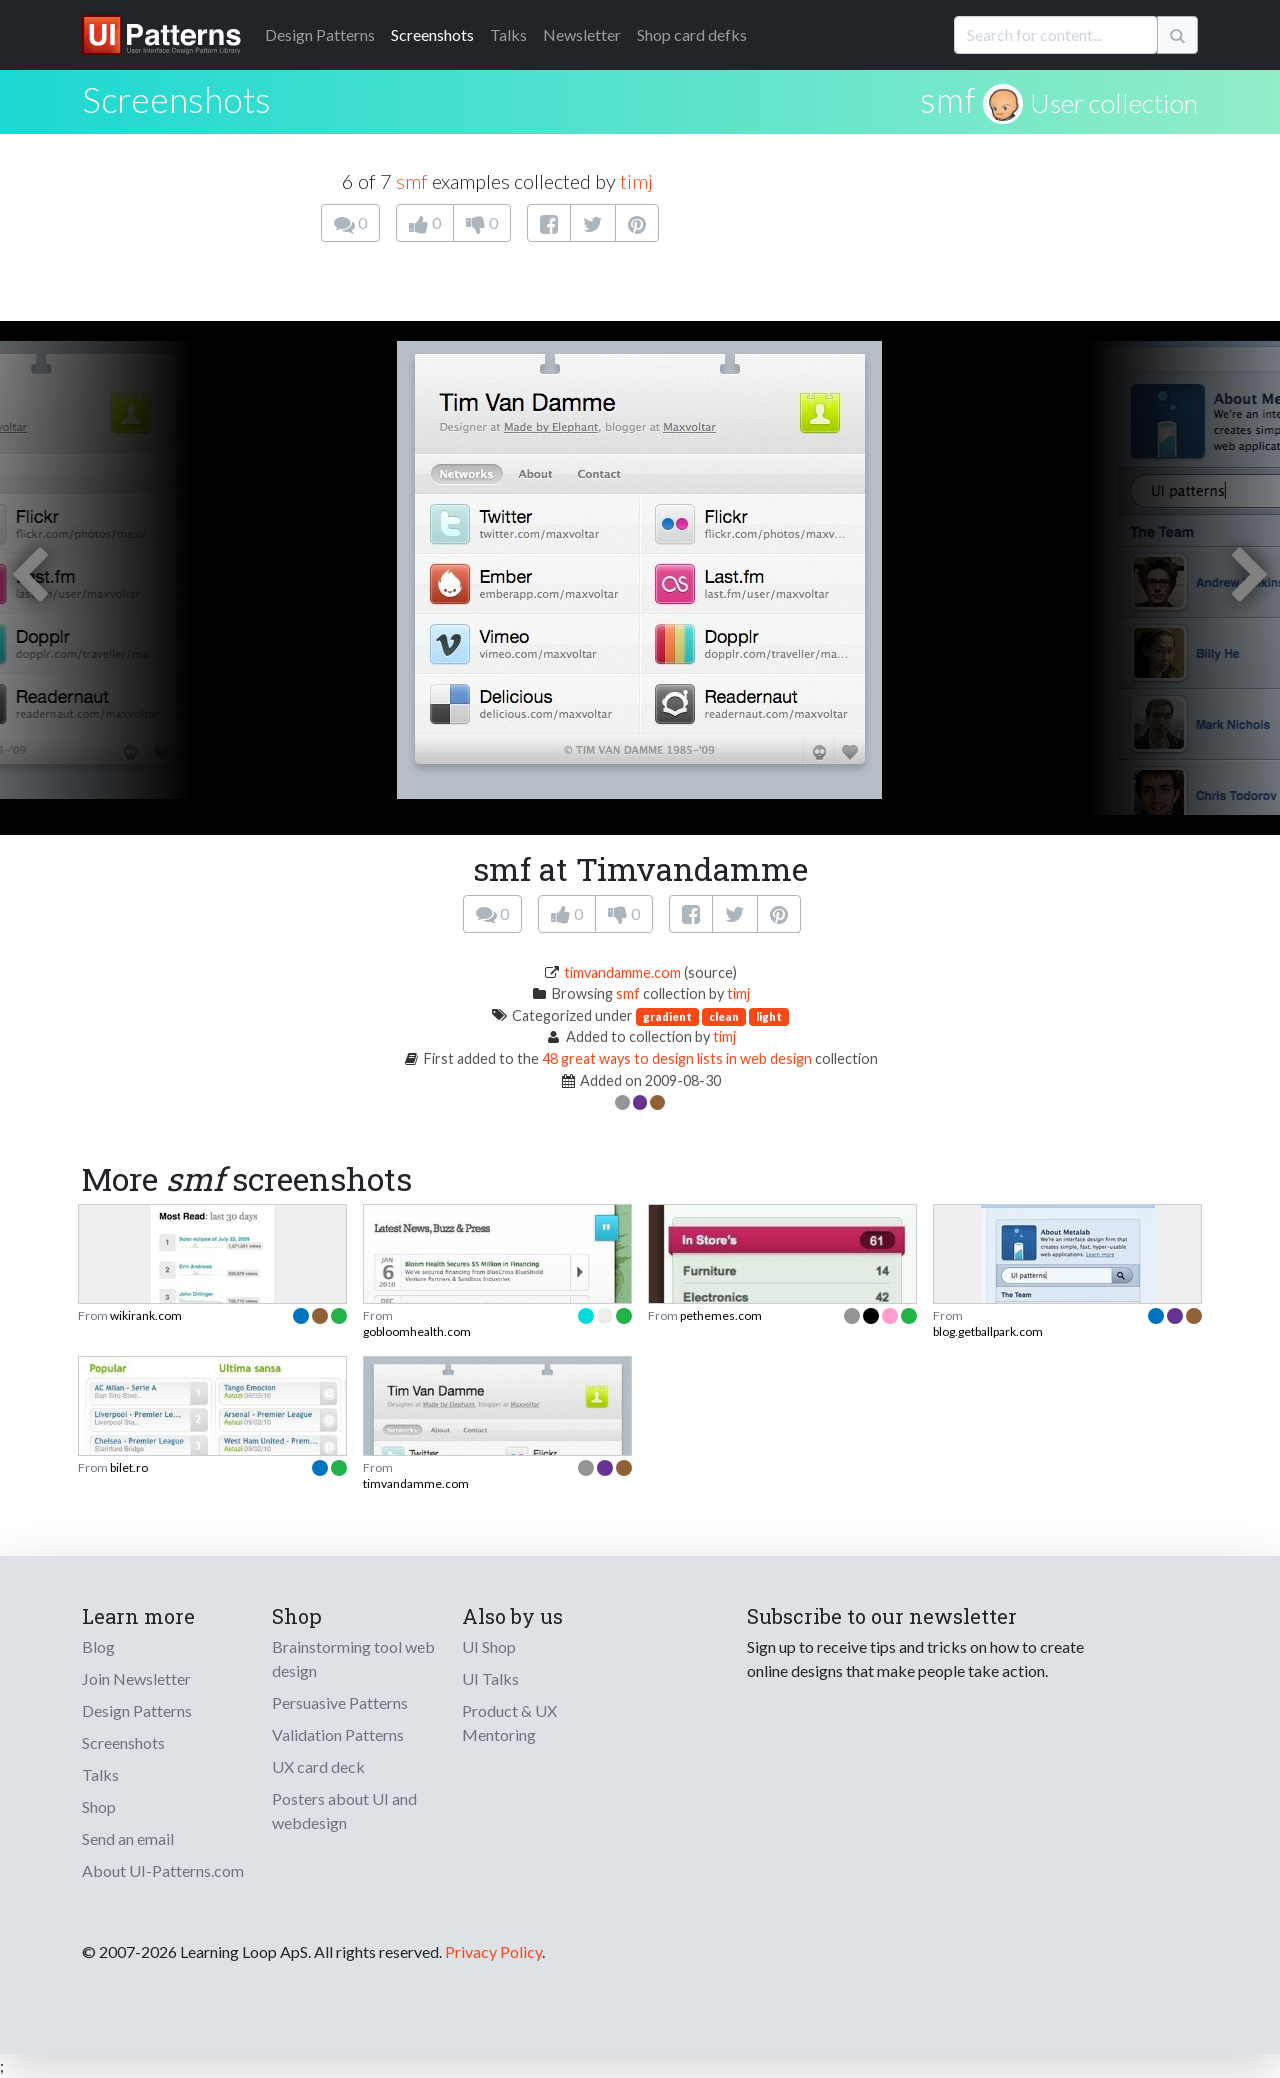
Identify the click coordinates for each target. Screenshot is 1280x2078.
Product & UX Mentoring (509, 1722)
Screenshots (432, 34)
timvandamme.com (622, 972)
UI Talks (490, 1678)
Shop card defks (692, 34)
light (769, 1016)
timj (636, 181)
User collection (1114, 103)
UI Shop (489, 1646)
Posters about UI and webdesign (344, 1810)
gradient (667, 1016)
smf (948, 99)
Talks (508, 34)
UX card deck (318, 1766)
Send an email (128, 1838)
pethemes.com (721, 1315)
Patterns (320, 34)
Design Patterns (137, 1710)
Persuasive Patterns (340, 1702)
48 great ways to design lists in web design (677, 1058)
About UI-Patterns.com (163, 1870)
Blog (98, 1646)
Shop (99, 1806)
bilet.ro (129, 1467)
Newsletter (582, 34)
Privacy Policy (493, 1951)
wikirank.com (146, 1315)
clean (724, 1016)
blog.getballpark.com (988, 1331)
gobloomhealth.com (417, 1331)
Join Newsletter (136, 1678)
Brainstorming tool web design (353, 1658)
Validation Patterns (338, 1734)
